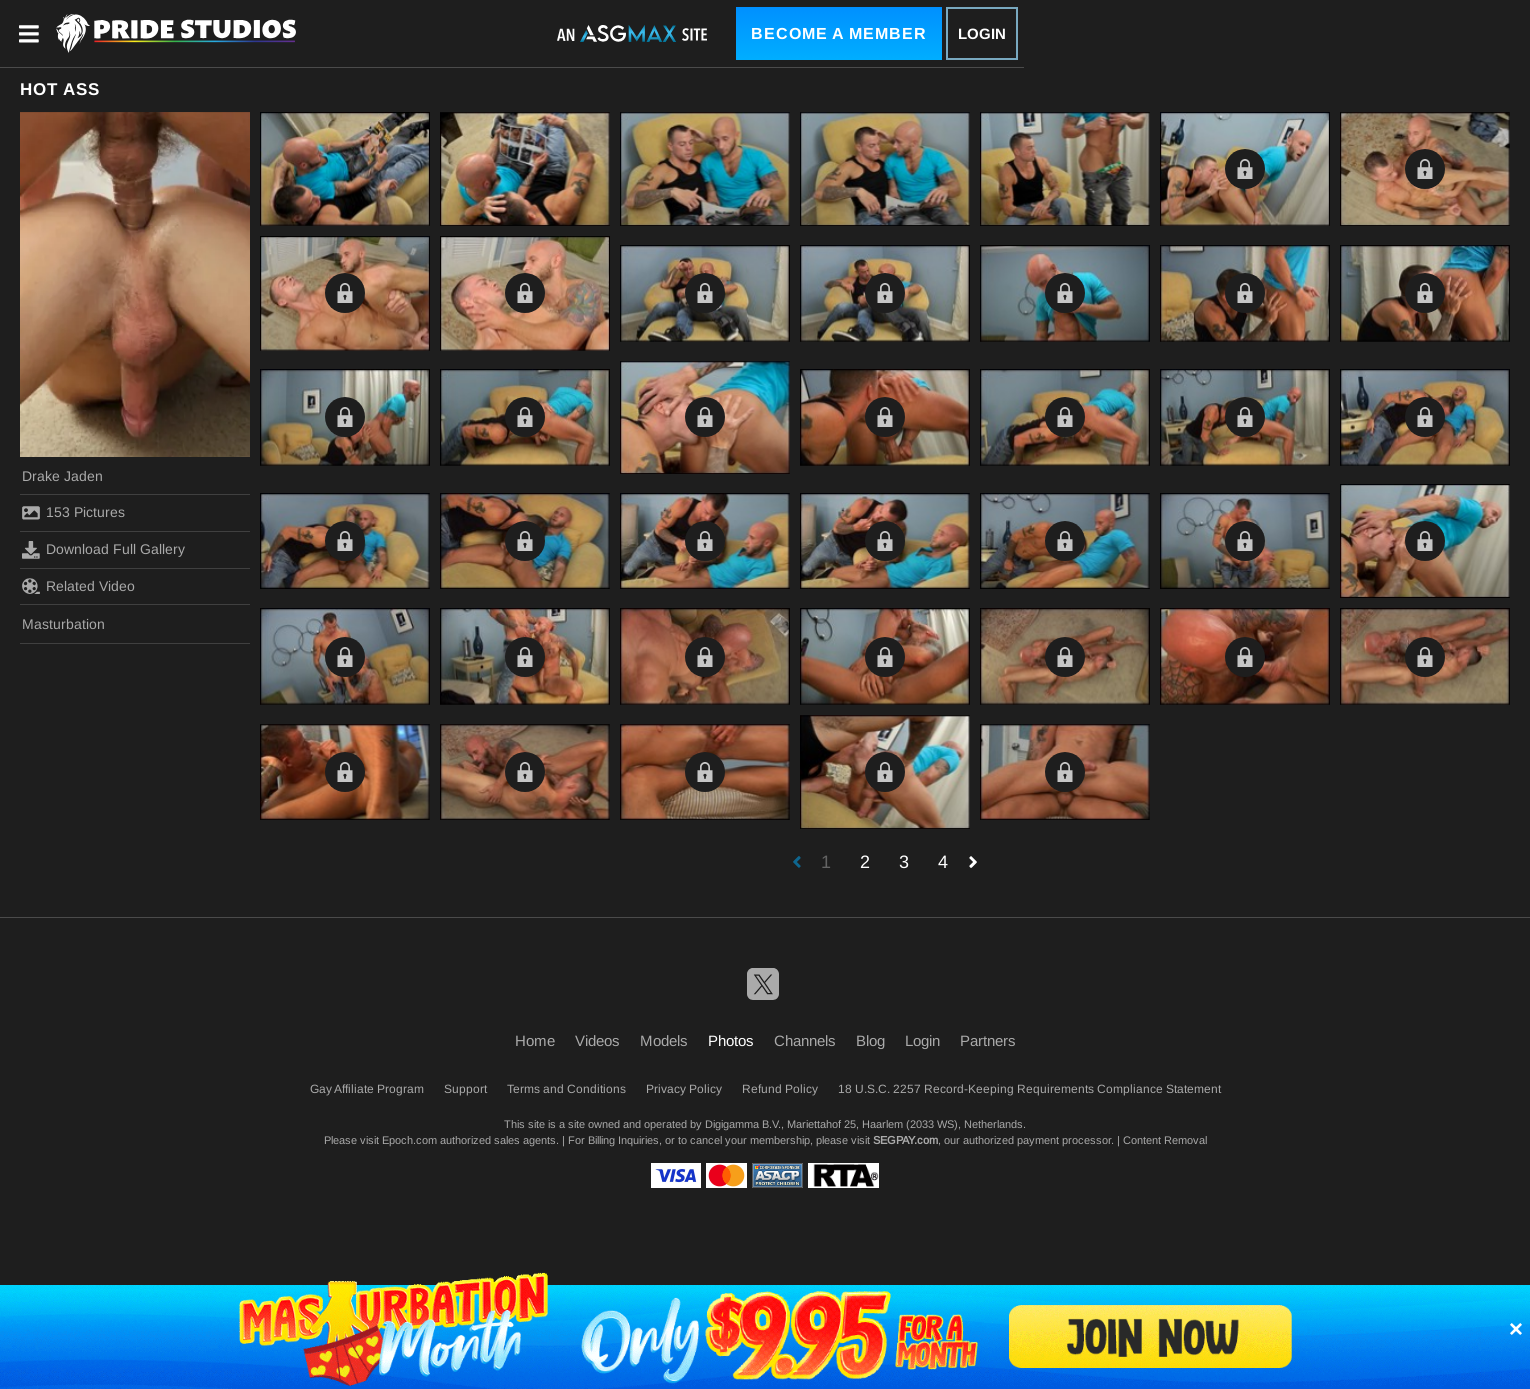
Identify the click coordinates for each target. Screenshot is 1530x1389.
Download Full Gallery (103, 550)
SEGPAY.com (905, 1140)
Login (982, 33)
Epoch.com (409, 1140)
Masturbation (63, 624)
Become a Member (839, 33)
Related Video (78, 586)
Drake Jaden (62, 476)
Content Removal (1165, 1140)
